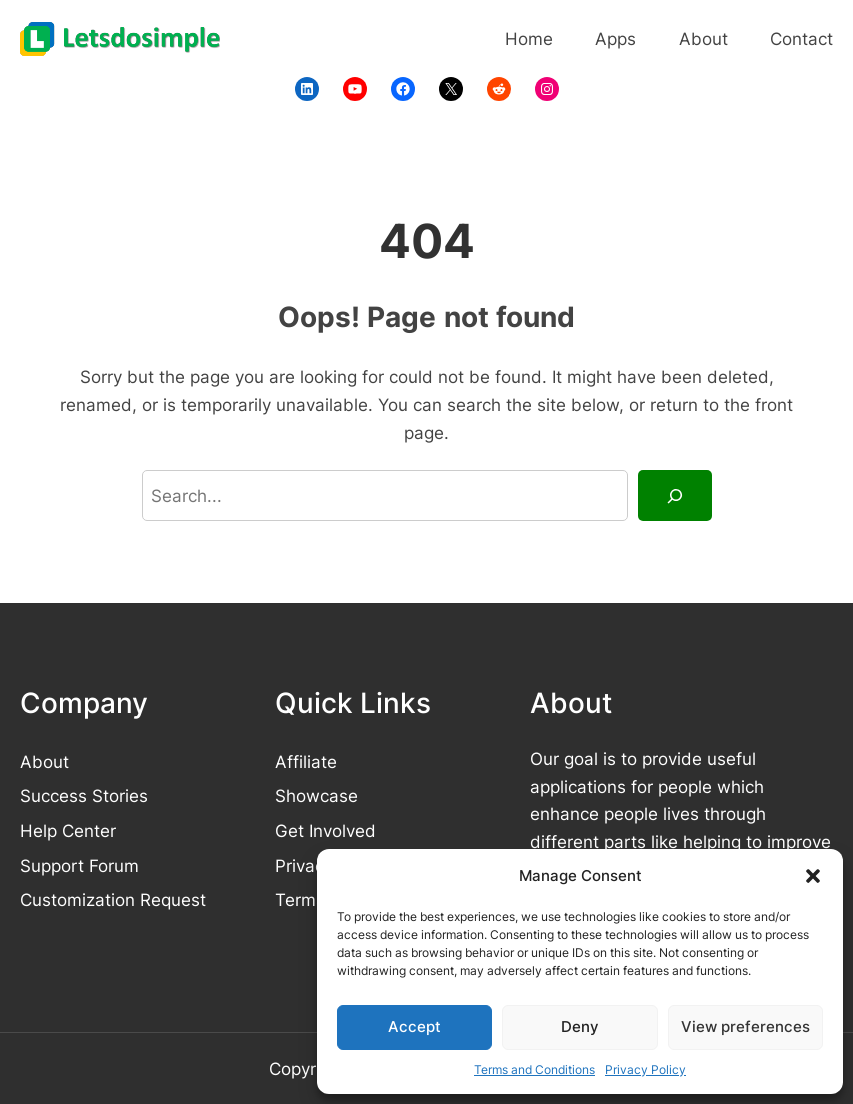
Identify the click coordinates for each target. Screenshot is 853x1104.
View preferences (745, 1026)
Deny (580, 1026)
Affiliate (306, 761)
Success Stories (84, 795)
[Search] (675, 495)
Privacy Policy (645, 1069)
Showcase (316, 795)
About (44, 761)
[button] (813, 876)
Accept (414, 1026)
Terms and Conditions (534, 1069)
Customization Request (113, 899)
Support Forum (79, 865)
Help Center (68, 830)
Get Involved (325, 830)
